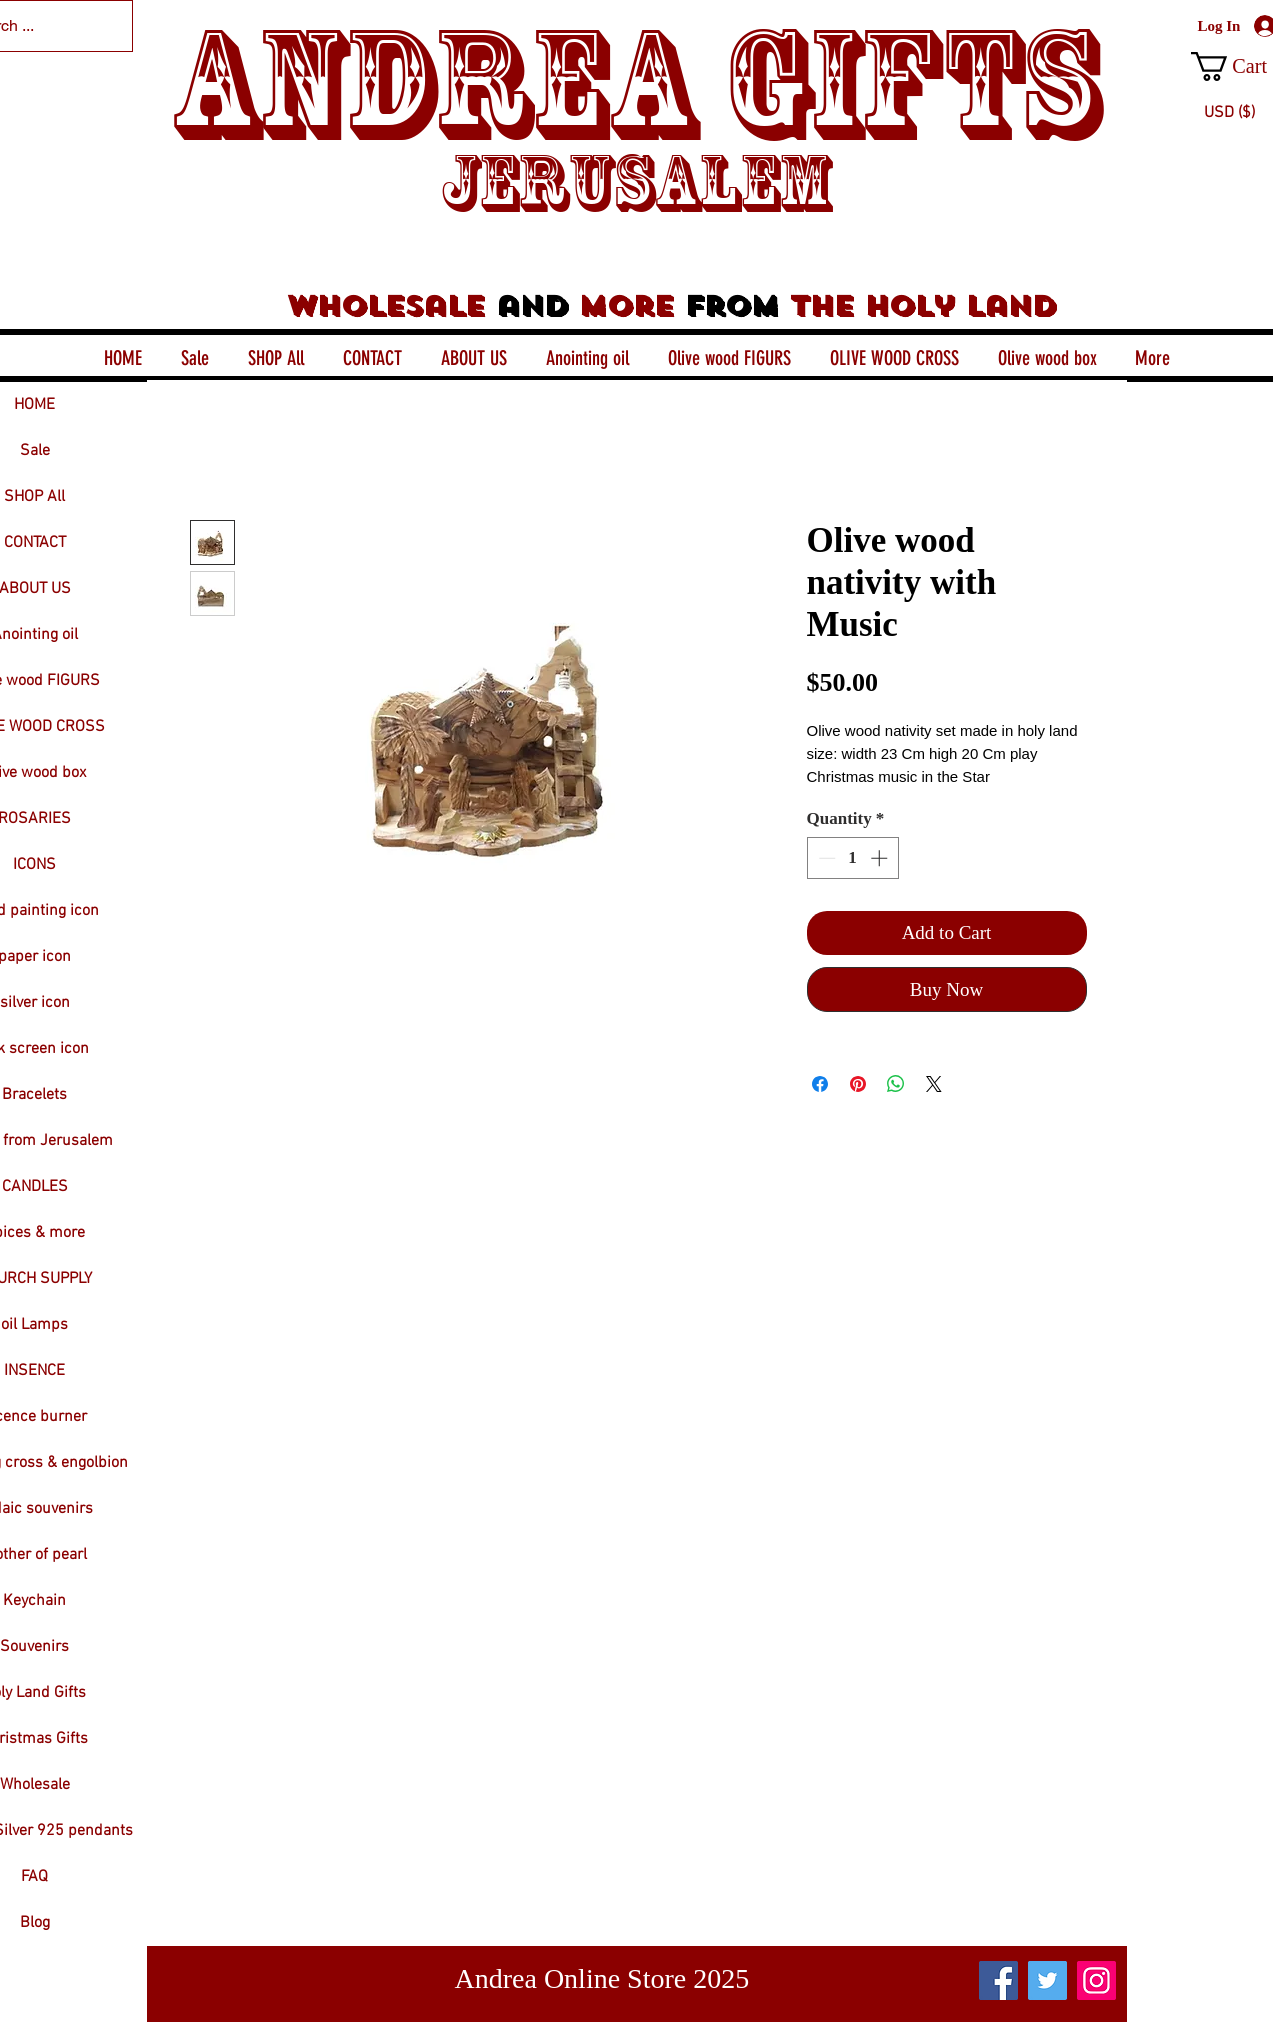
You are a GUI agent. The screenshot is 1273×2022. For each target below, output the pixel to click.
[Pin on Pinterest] (858, 1084)
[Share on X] (934, 1084)
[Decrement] (825, 858)
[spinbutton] (852, 858)
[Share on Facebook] (820, 1084)
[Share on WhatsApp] (896, 1084)
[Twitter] (1047, 1980)
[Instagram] (1096, 1980)
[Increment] (881, 858)
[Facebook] (998, 1980)
